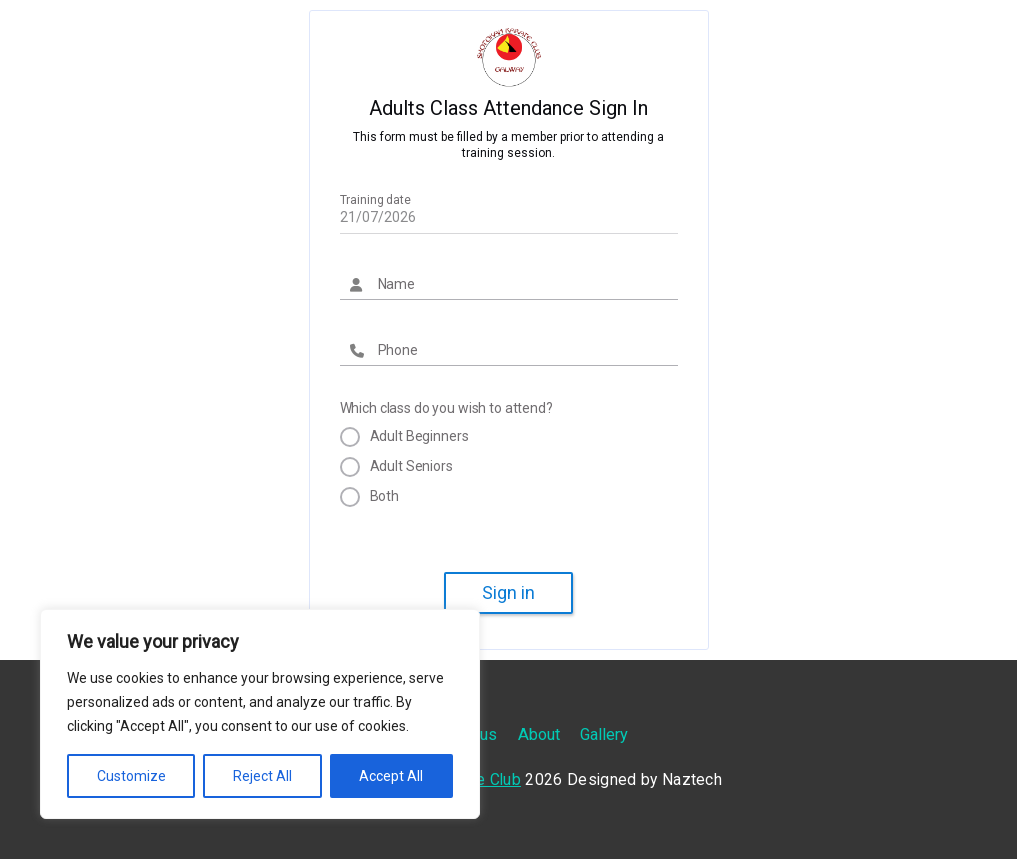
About (539, 734)
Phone (398, 350)
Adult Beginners (419, 436)
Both (384, 496)
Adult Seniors (411, 466)
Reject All (262, 776)
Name (396, 284)
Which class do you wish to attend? (446, 408)
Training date (375, 200)
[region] (260, 714)
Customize (131, 776)
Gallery (604, 734)
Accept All (391, 776)
